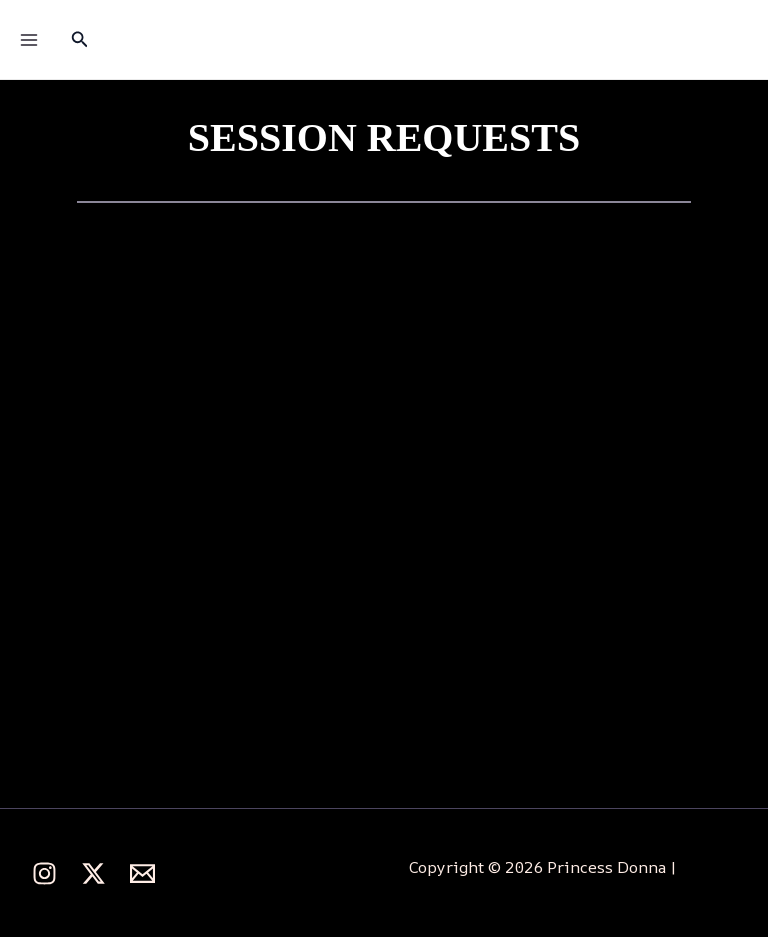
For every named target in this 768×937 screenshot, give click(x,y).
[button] (80, 40)
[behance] (142, 873)
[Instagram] (44, 873)
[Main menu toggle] (29, 39)
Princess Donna (372, 40)
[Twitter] (93, 873)
